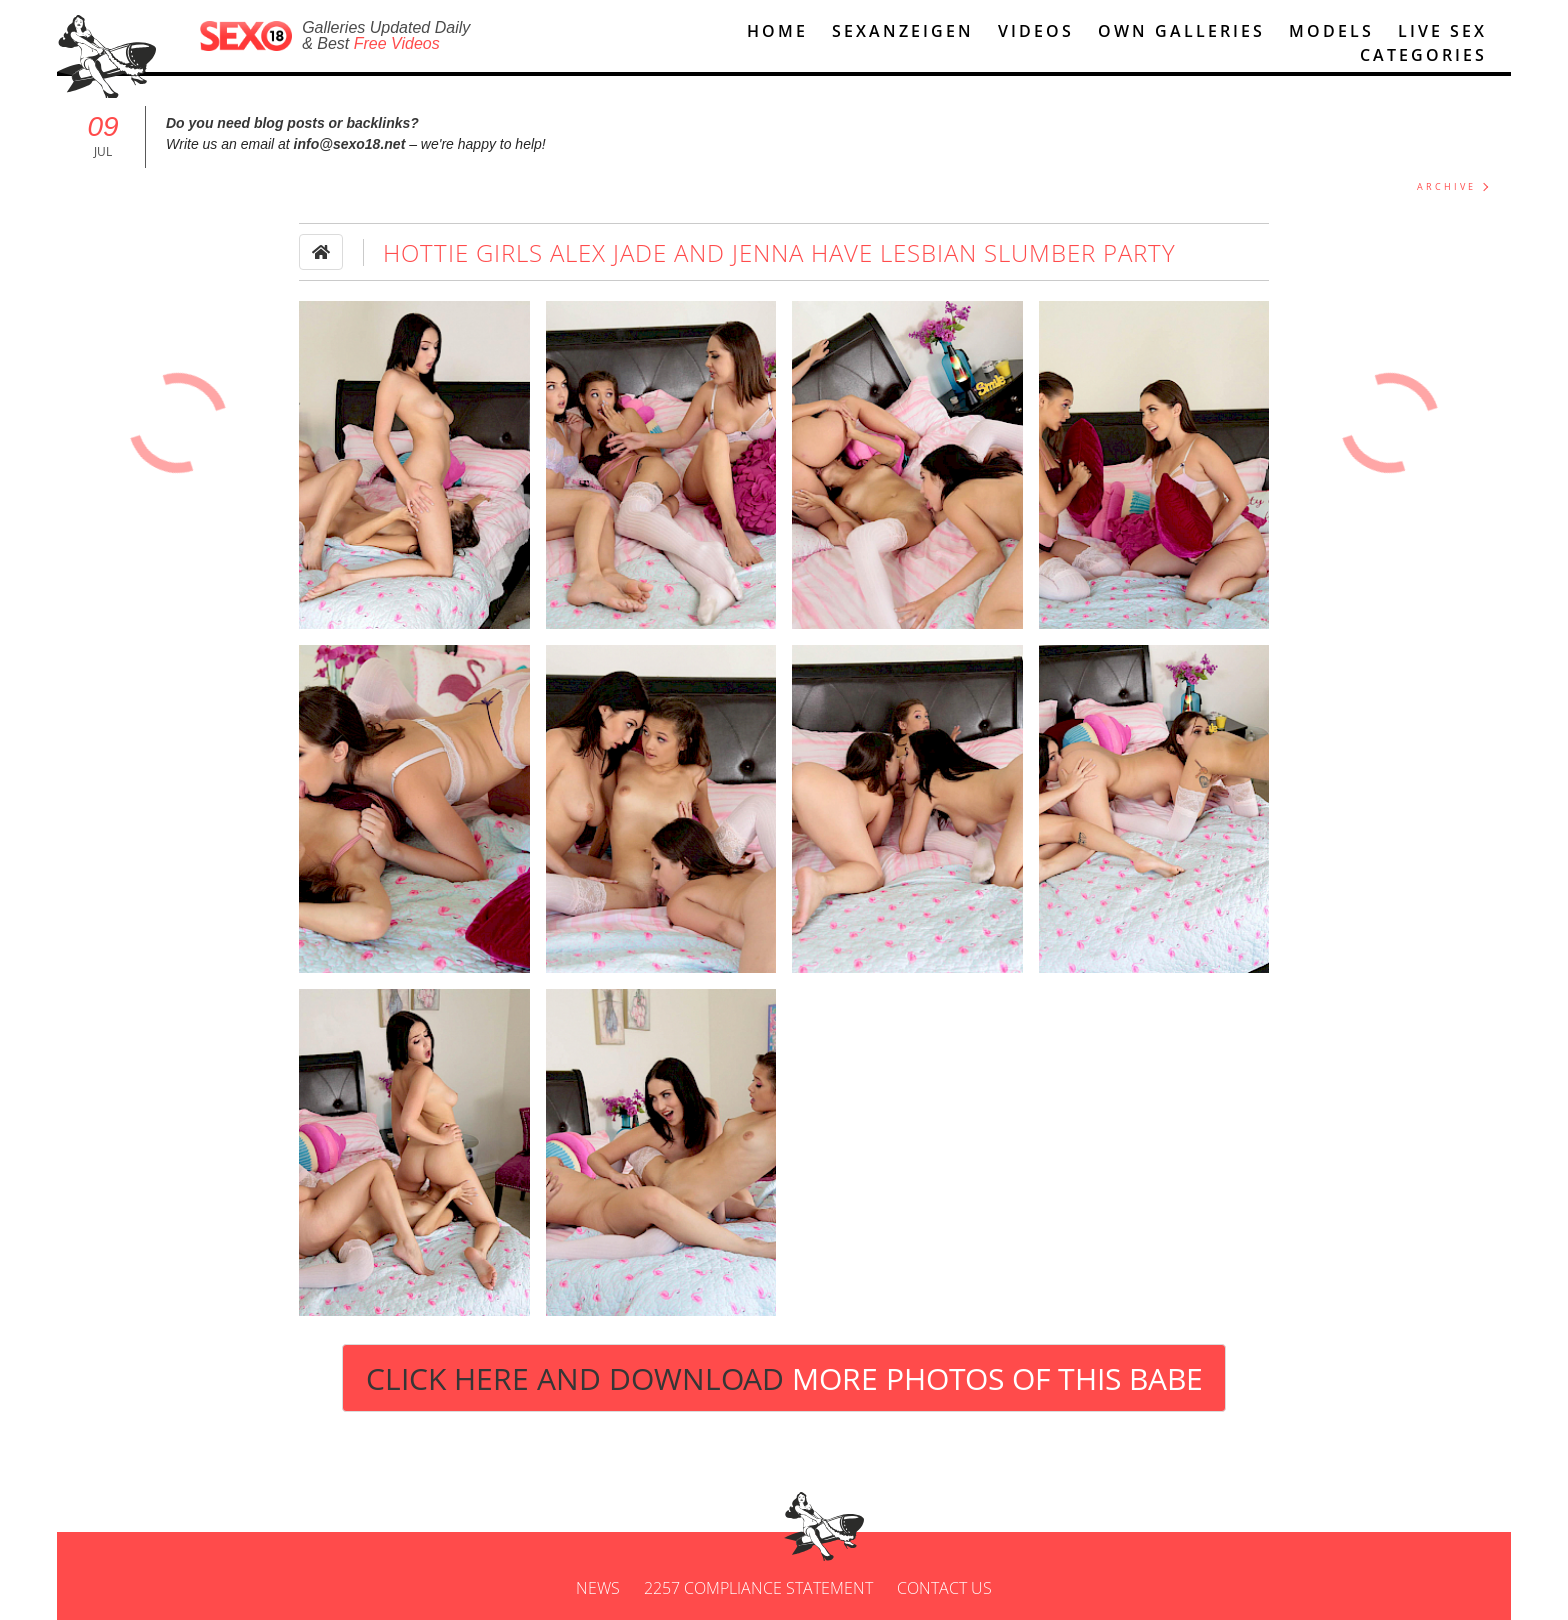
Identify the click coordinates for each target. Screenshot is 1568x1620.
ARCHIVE (1446, 186)
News (598, 1588)
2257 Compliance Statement (758, 1588)
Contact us (944, 1588)
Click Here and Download (784, 1378)
